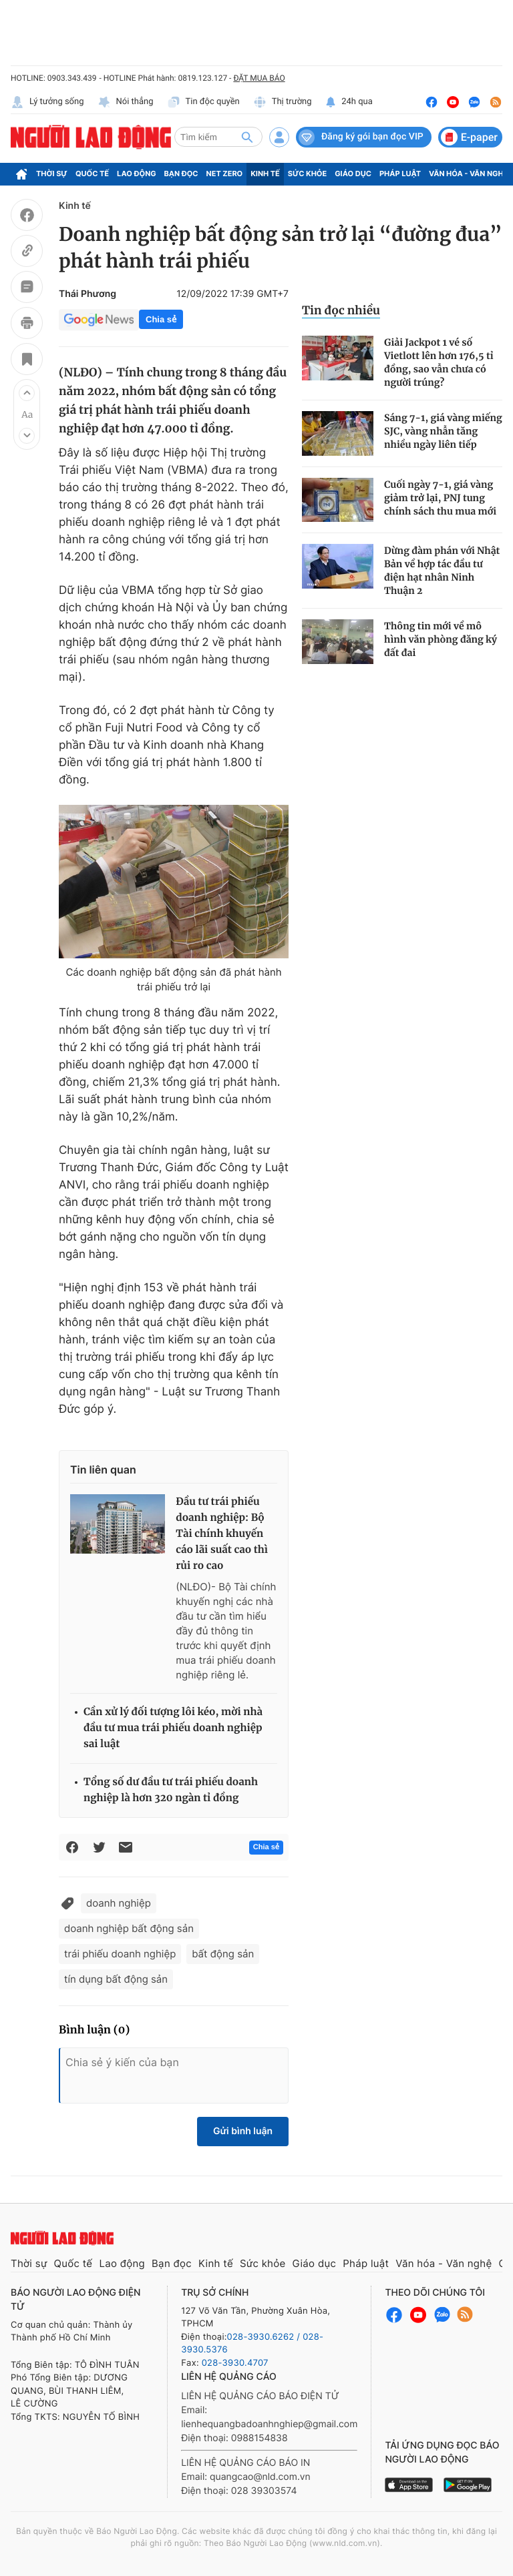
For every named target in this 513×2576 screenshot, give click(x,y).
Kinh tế (265, 173)
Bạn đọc (181, 173)
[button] (27, 393)
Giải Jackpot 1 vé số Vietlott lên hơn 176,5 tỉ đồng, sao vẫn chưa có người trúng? (439, 362)
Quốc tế (92, 173)
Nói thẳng (126, 102)
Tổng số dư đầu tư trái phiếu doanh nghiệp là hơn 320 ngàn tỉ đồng (170, 1790)
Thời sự (51, 173)
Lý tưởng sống (47, 102)
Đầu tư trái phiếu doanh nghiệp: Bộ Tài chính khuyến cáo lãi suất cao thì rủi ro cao (222, 1534)
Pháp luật (400, 173)
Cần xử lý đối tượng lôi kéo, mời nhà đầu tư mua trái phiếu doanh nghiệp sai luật (173, 1728)
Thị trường (282, 102)
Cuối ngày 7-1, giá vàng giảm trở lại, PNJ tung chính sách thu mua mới (440, 497)
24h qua (349, 102)
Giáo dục (353, 173)
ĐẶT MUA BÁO (259, 78)
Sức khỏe (307, 173)
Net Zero (224, 173)
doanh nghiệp (118, 1903)
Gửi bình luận (243, 2131)
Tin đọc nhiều (341, 310)
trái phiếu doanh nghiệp (120, 1953)
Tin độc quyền (203, 102)
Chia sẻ (161, 319)
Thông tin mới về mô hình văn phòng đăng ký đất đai (440, 639)
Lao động (136, 173)
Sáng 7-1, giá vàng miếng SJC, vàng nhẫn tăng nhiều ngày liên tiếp (443, 431)
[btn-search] (247, 137)
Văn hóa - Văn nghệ (468, 173)
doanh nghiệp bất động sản (129, 1928)
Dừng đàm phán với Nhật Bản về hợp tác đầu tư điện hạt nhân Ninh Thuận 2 (442, 571)
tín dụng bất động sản (116, 1979)
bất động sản (223, 1953)
